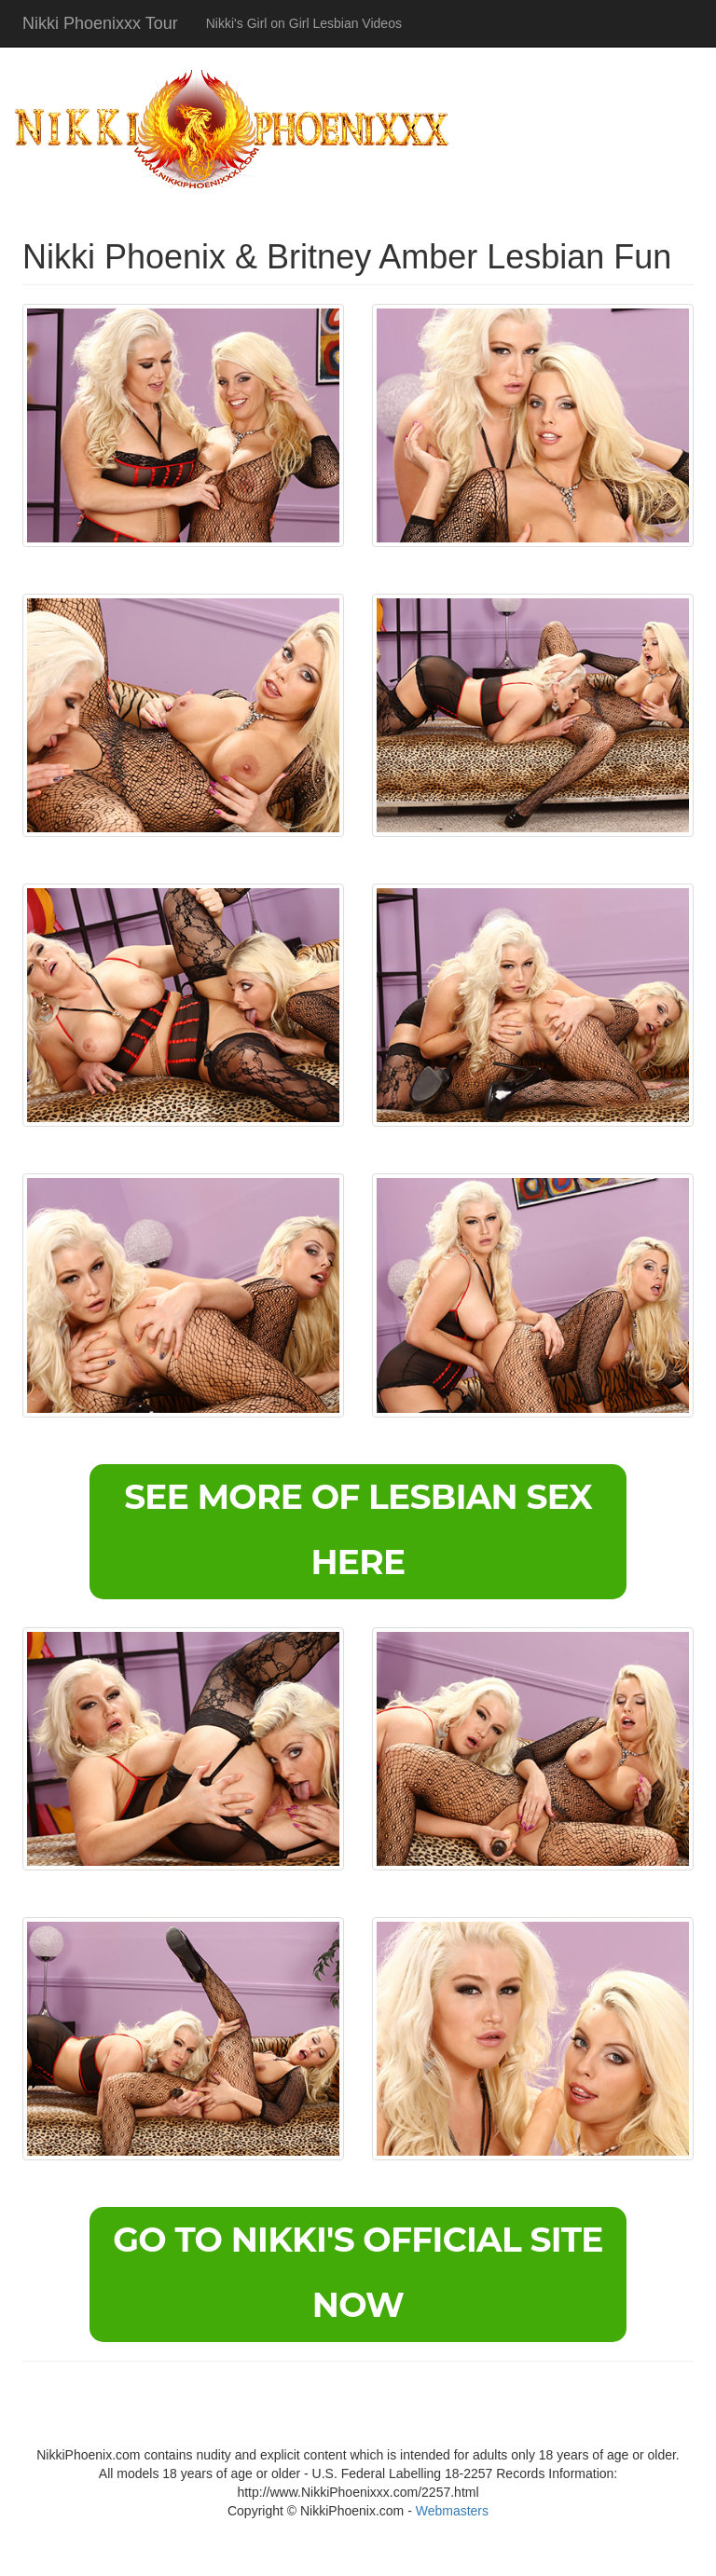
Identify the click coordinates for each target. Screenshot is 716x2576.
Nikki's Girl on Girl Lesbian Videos (304, 23)
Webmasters (452, 2510)
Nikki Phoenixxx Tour (100, 23)
